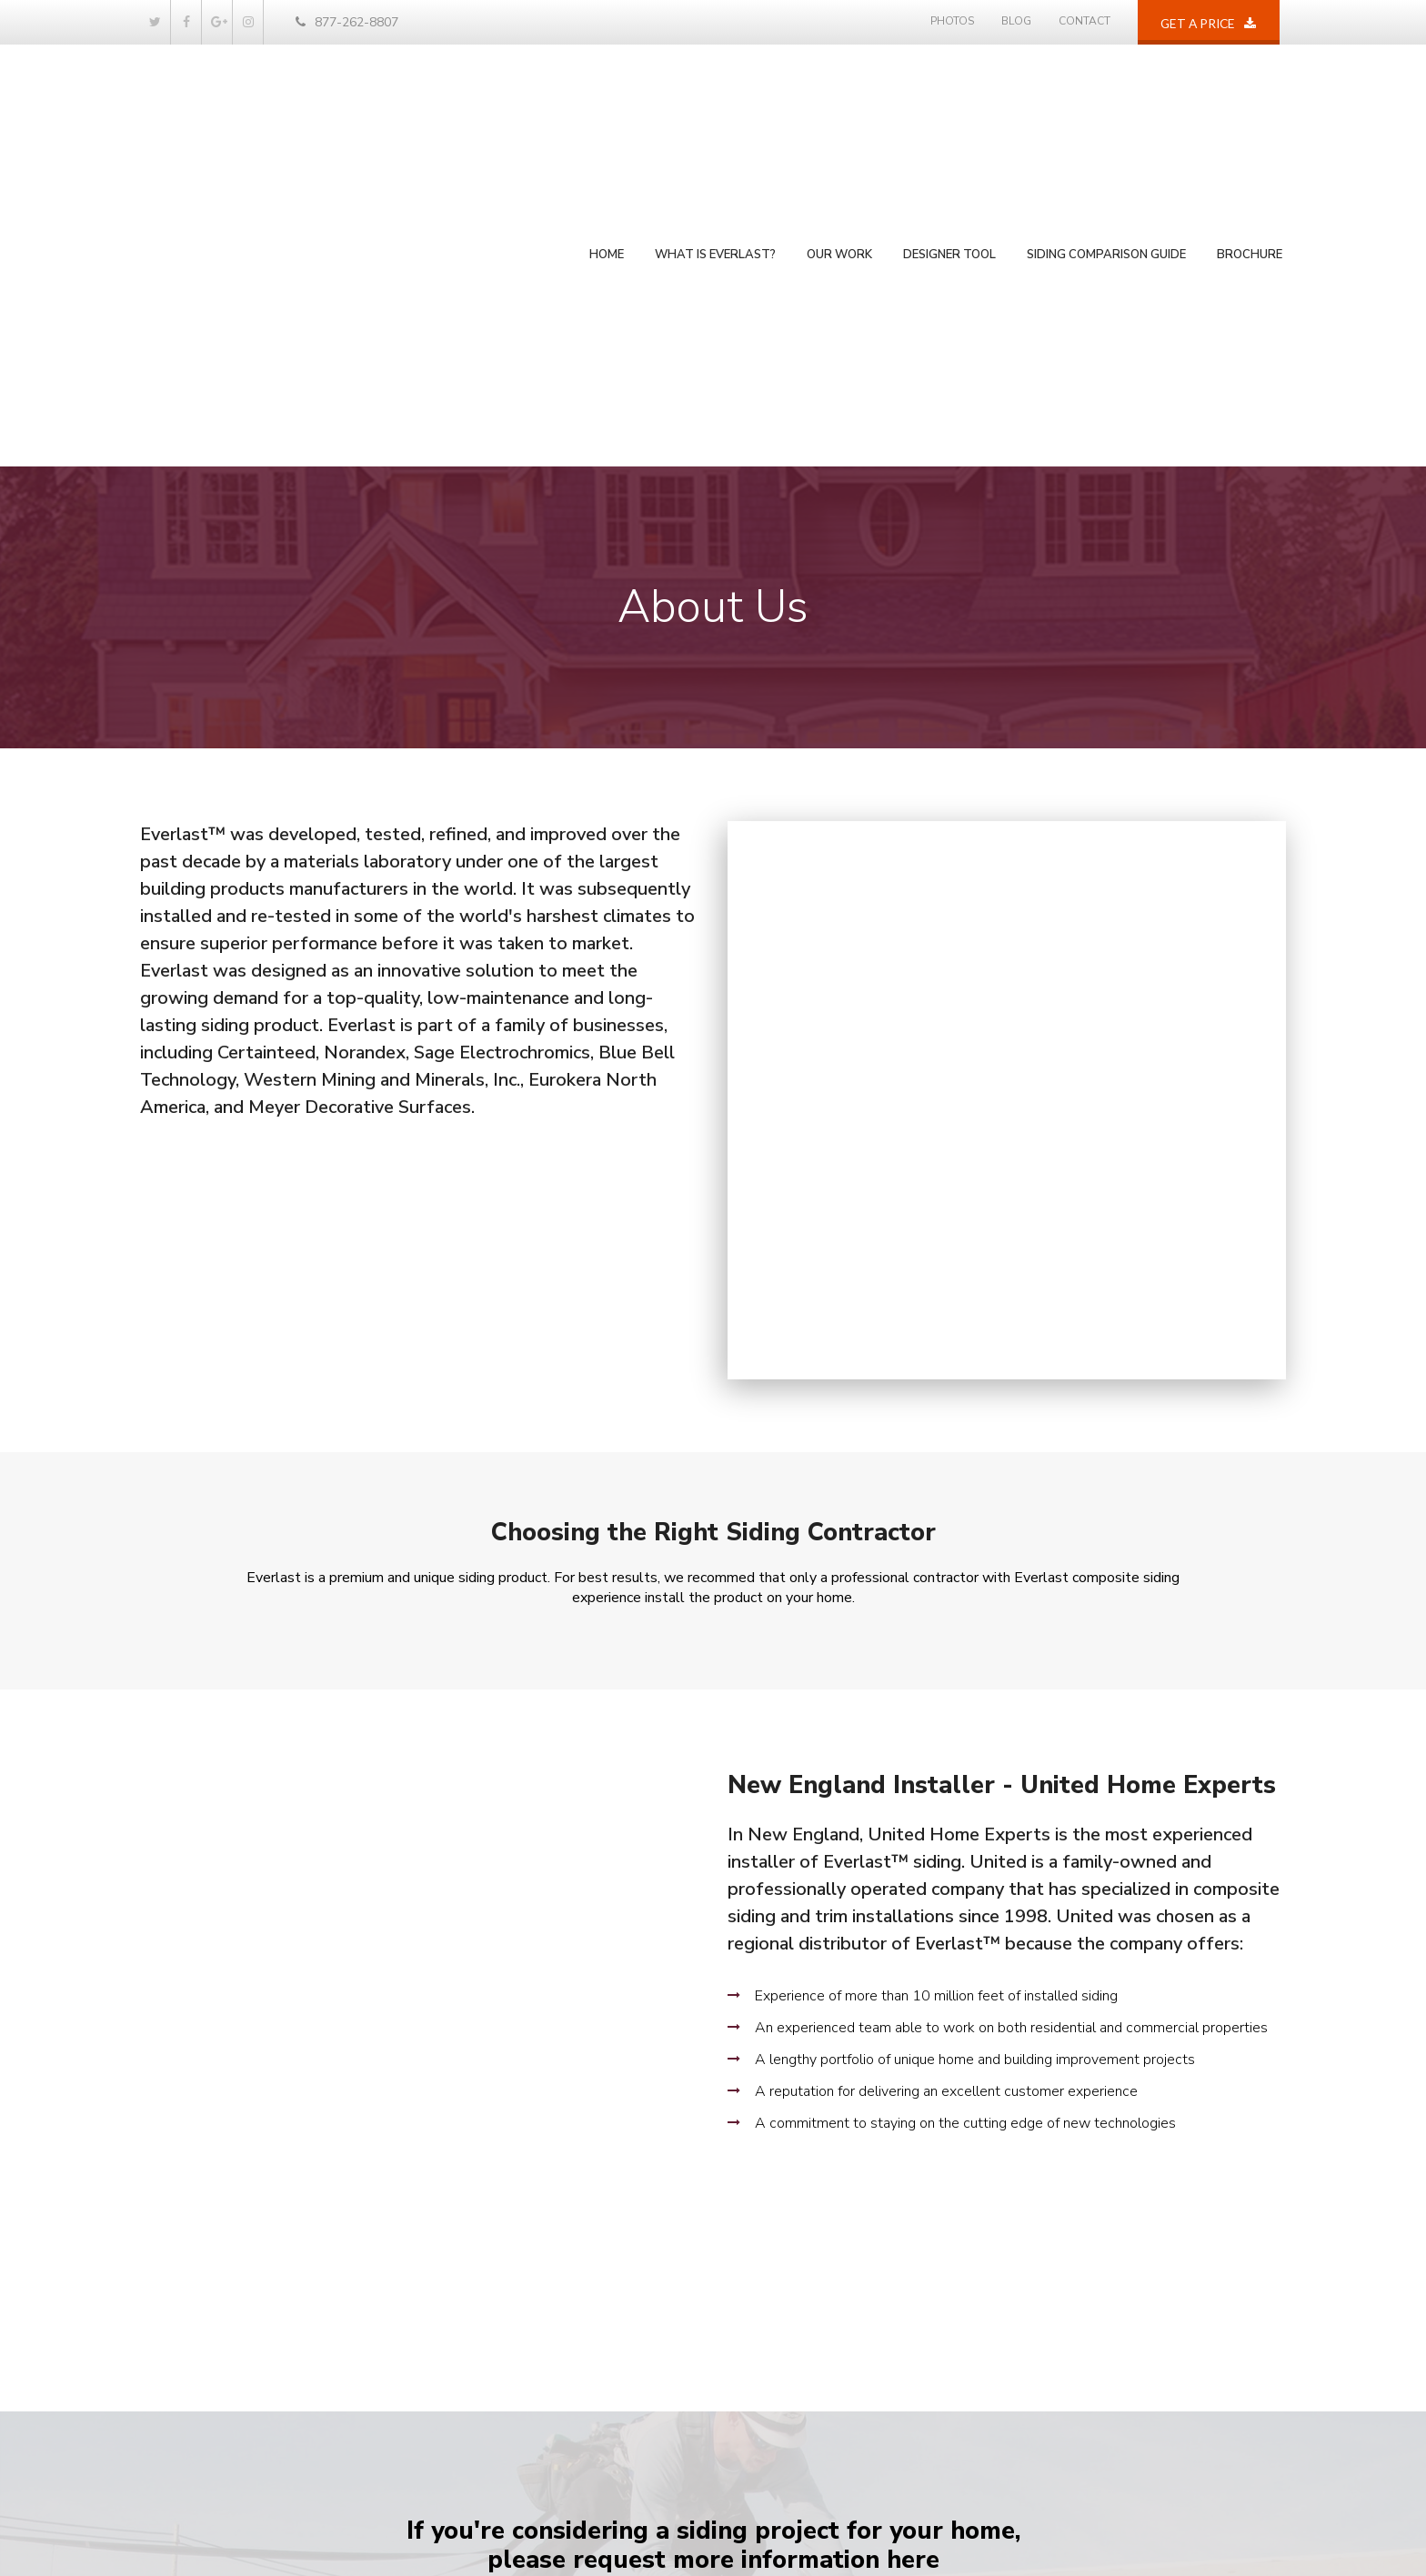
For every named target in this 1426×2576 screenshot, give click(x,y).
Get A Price (609, 1951)
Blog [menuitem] (1016, 21)
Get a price (1211, 30)
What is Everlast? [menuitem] (715, 130)
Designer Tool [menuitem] (949, 130)
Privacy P (1247, 2534)
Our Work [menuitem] (839, 130)
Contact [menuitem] (1084, 21)
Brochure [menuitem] (1249, 130)
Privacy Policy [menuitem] (500, 2435)
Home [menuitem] (606, 130)
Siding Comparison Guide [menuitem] (1106, 130)
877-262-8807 (347, 22)
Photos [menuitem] (952, 21)
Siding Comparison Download (871, 1951)
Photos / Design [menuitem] (506, 2288)
